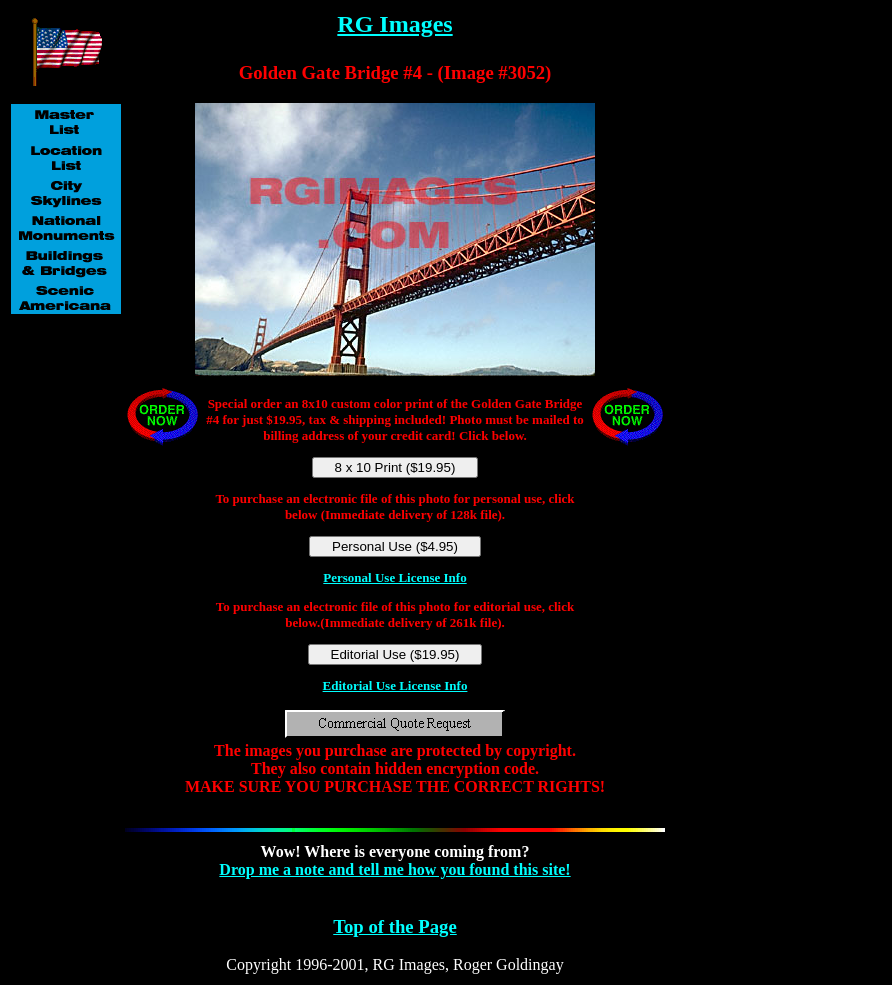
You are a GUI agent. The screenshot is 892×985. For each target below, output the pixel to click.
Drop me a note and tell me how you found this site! (394, 869)
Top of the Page (394, 926)
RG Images (394, 24)
